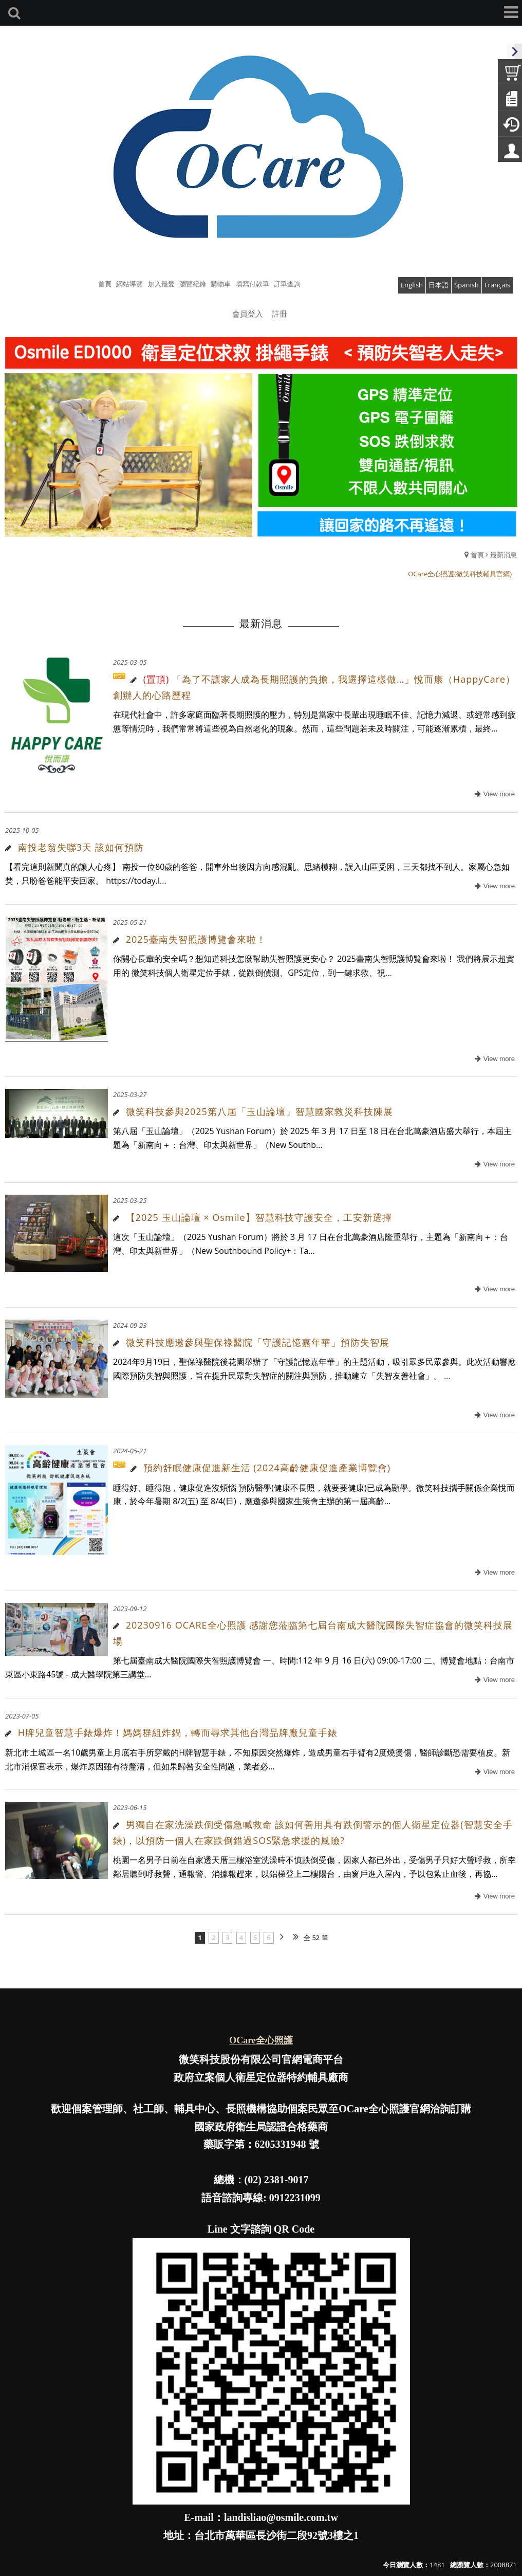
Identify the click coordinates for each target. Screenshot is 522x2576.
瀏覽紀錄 (192, 283)
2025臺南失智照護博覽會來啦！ (196, 939)
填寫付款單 (252, 283)
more (493, 794)
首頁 (477, 554)
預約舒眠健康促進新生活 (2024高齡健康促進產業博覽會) (266, 1467)
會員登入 (247, 313)
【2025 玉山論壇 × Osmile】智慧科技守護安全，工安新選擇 (259, 1217)
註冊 (279, 313)
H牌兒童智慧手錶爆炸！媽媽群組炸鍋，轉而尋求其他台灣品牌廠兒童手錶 (182, 1732)
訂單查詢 (287, 283)
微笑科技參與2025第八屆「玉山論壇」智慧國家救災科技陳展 (259, 1111)
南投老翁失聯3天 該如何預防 (81, 847)
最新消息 (503, 554)
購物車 (221, 283)
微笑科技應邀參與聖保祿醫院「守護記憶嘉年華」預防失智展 (257, 1342)
